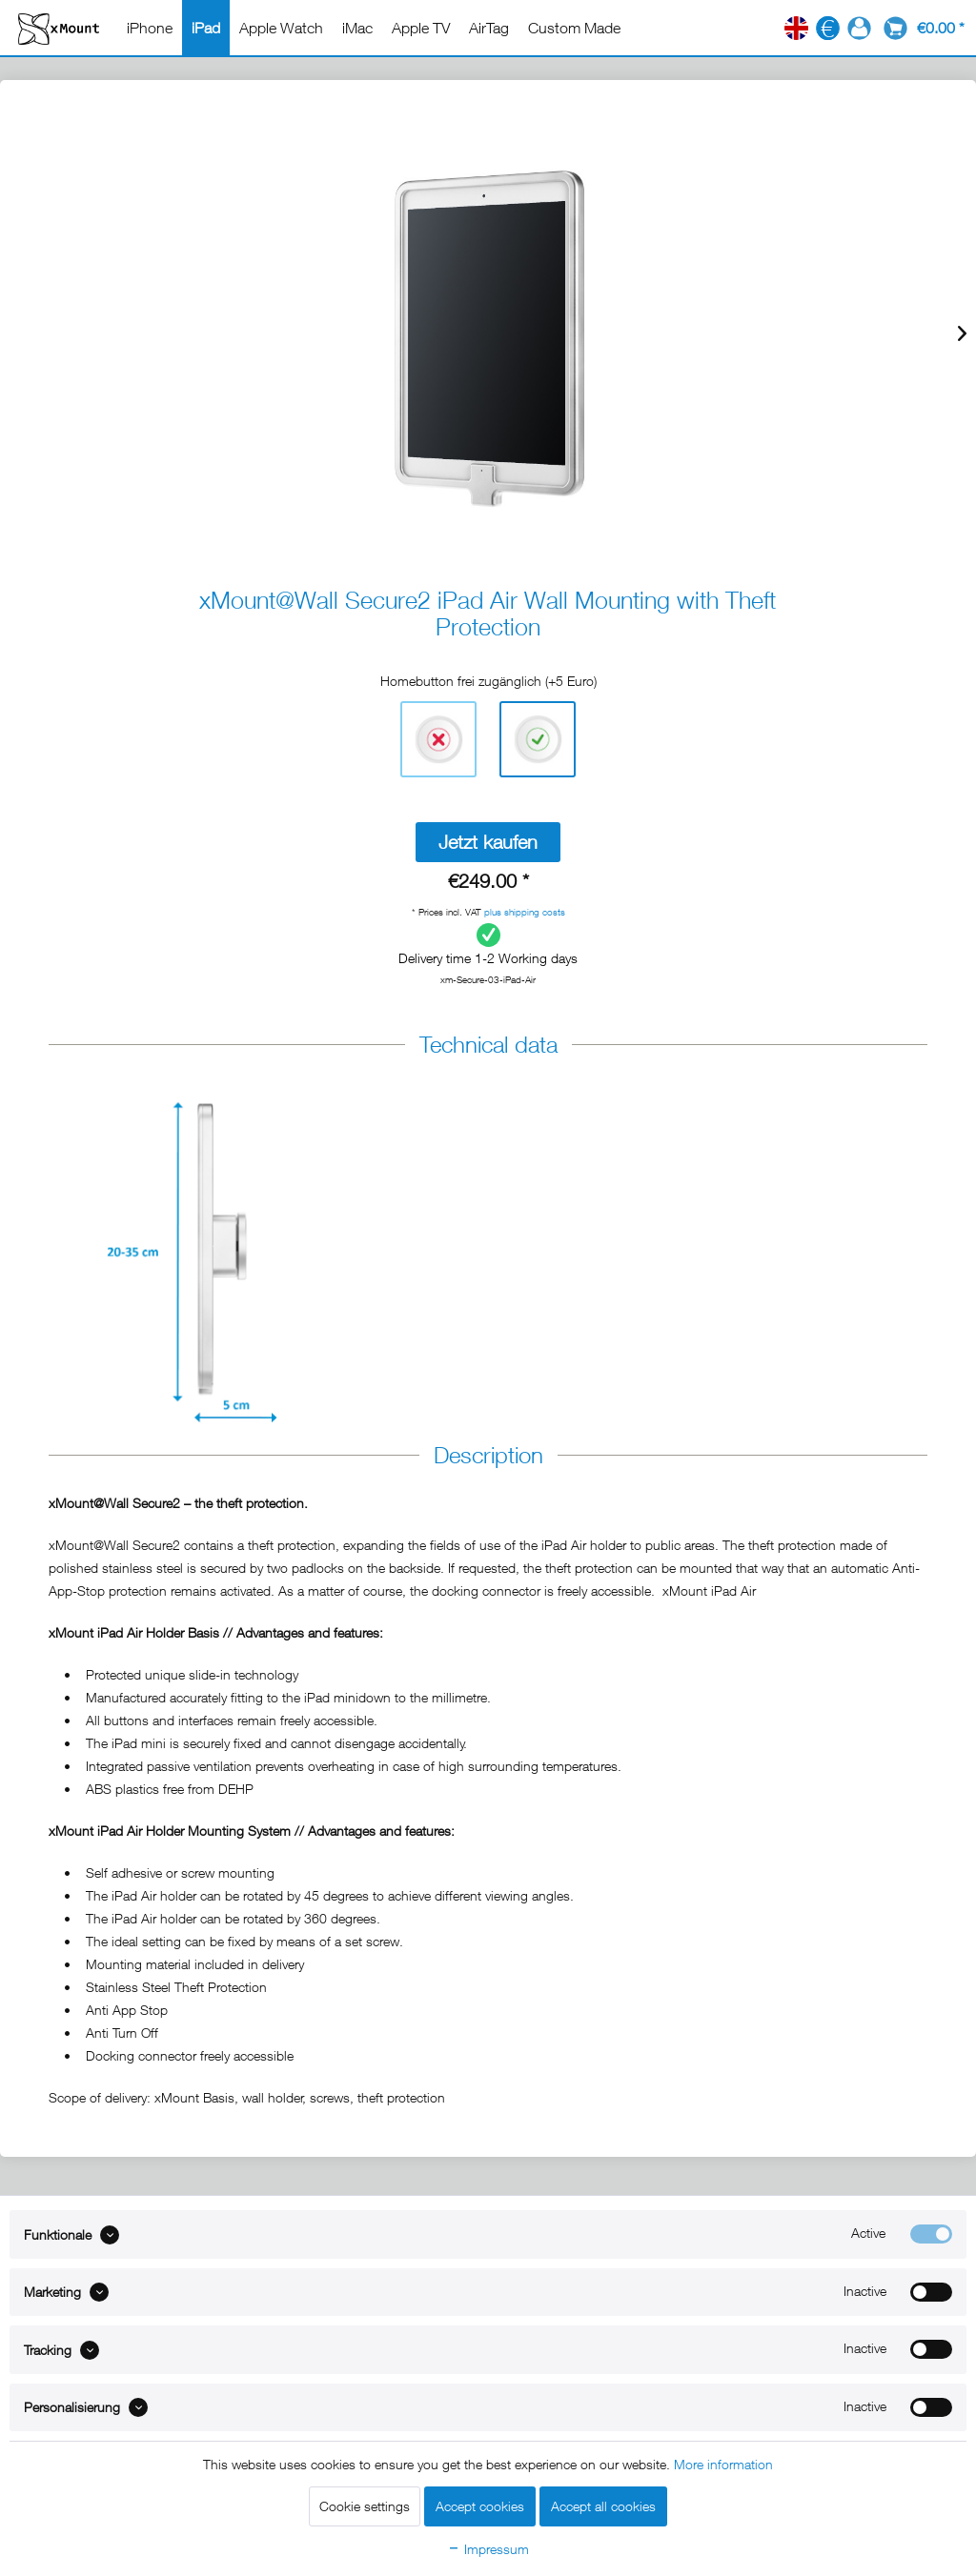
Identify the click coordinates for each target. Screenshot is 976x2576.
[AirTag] (488, 27)
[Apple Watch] (281, 27)
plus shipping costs (524, 911)
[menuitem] (149, 27)
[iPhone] (149, 27)
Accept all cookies (603, 2506)
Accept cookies (480, 2506)
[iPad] (206, 27)
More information (723, 2464)
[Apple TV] (420, 27)
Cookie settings (364, 2506)
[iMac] (357, 27)
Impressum (488, 2549)
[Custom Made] (574, 27)
